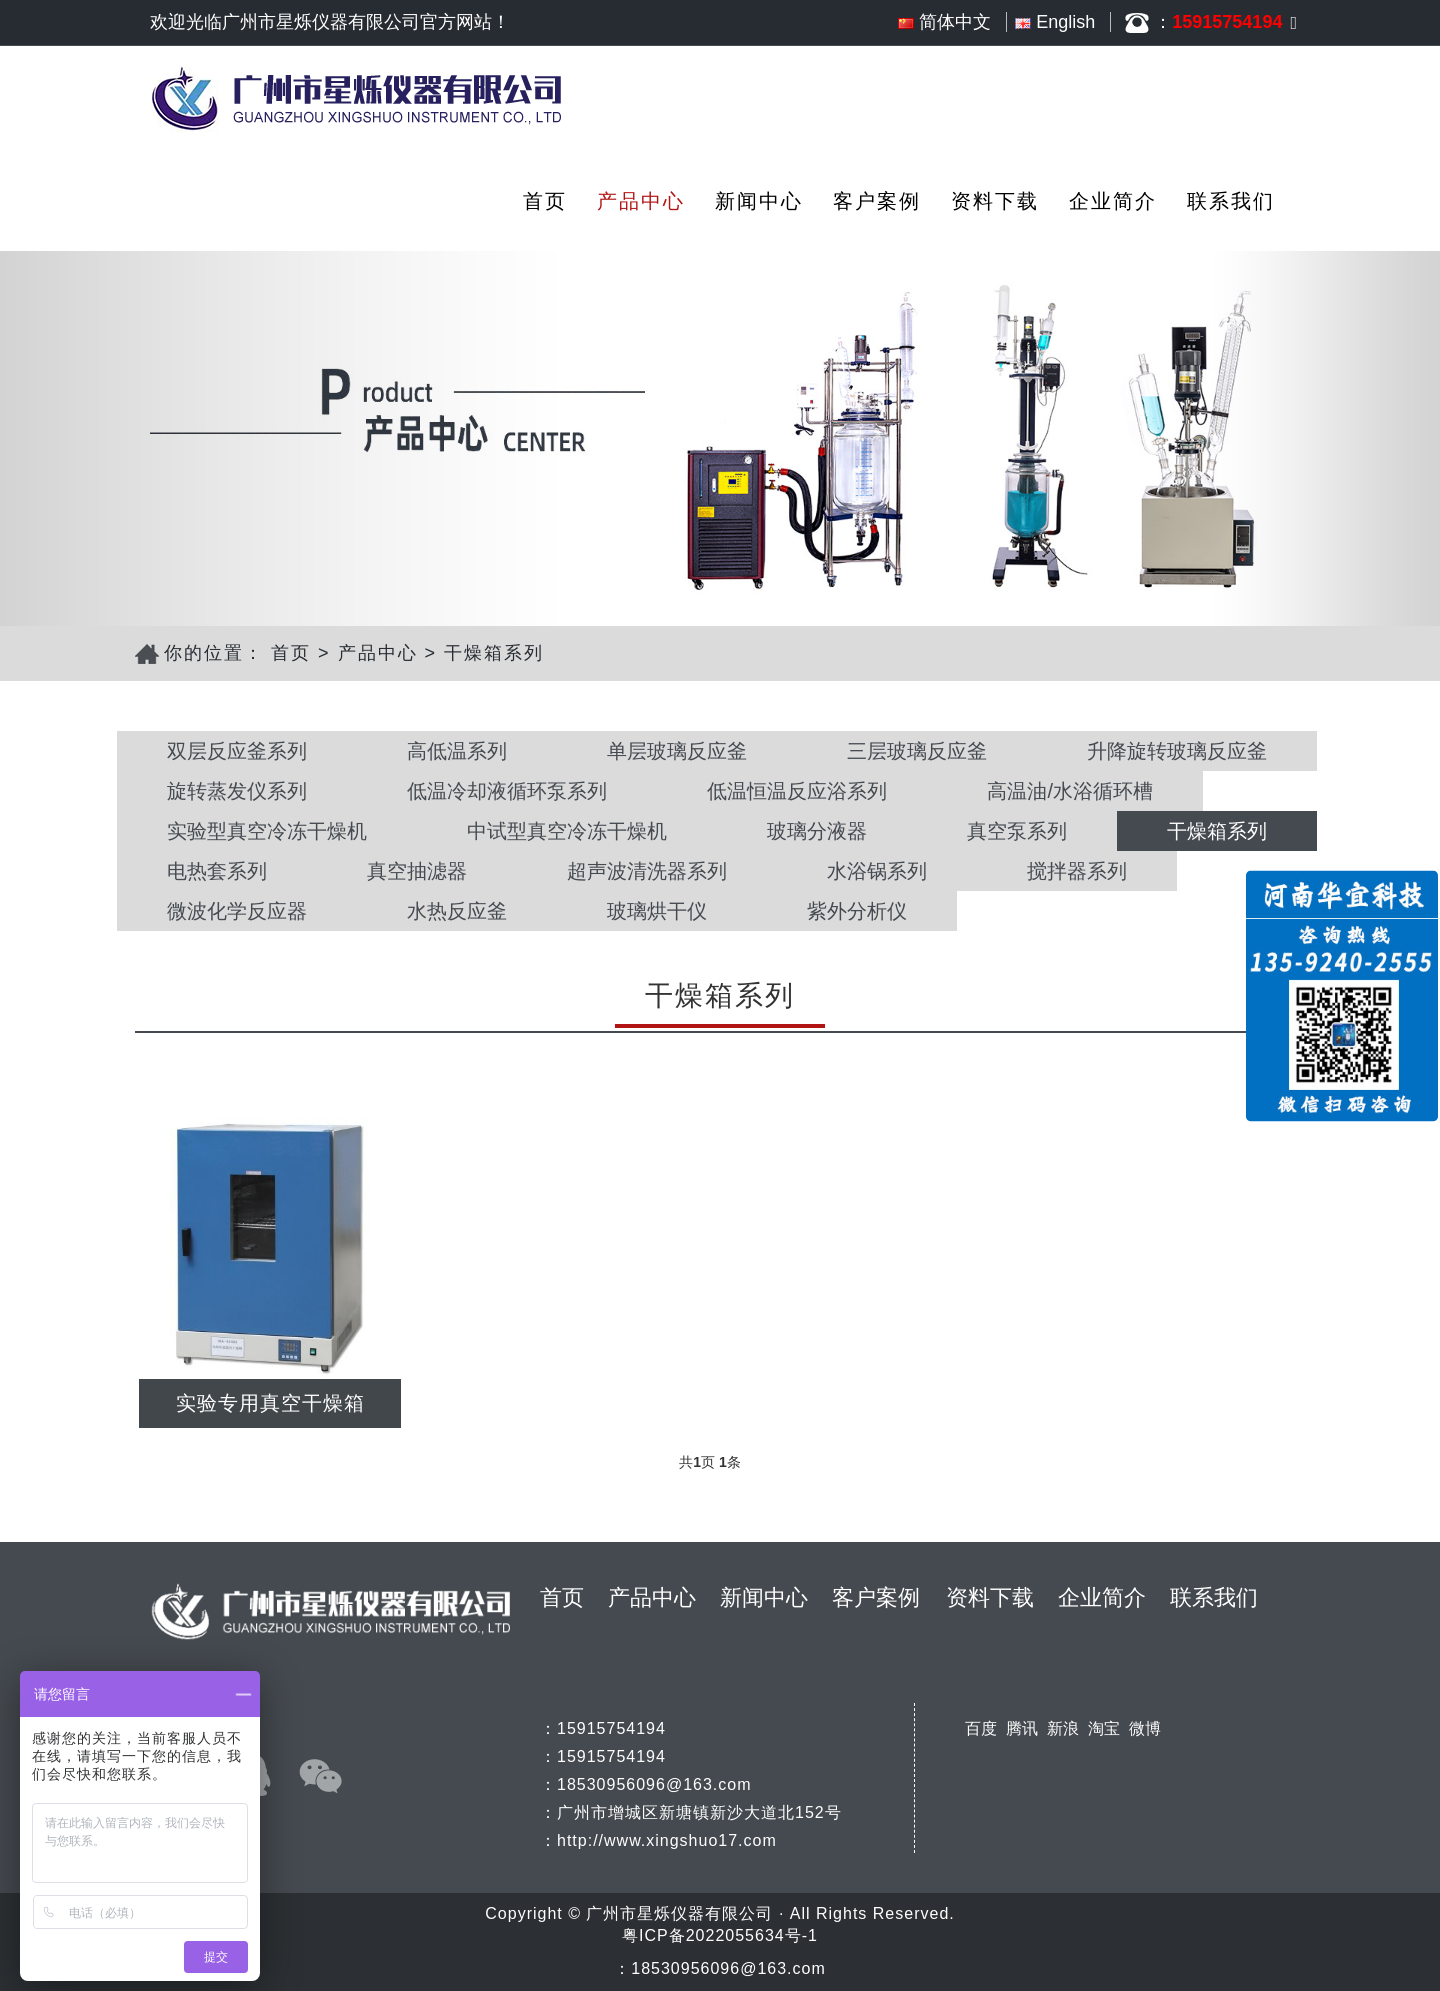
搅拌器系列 (1077, 871)
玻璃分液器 (817, 831)
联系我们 (1231, 201)
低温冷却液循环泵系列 (507, 791)
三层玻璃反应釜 (917, 751)
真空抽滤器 (417, 871)
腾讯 (1022, 1728)
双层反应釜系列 (237, 751)
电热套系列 (217, 871)
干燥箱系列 (494, 653)
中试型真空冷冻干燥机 (567, 831)
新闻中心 (759, 201)
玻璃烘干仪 (657, 911)
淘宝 (1104, 1728)
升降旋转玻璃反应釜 (1177, 751)
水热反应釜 (457, 911)
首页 (545, 201)
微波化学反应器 (237, 911)
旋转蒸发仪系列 (237, 791)
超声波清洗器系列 (647, 871)
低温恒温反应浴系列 (797, 791)
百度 (981, 1728)
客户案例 (877, 201)
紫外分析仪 (857, 911)
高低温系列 (457, 751)
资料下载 (995, 201)
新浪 (1063, 1728)
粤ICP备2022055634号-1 (720, 1935)
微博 (1145, 1728)
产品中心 (641, 201)
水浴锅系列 (877, 871)
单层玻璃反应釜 (677, 751)
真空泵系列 (1017, 831)
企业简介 (1113, 201)
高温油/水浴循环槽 (1070, 791)
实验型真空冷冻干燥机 (267, 831)
